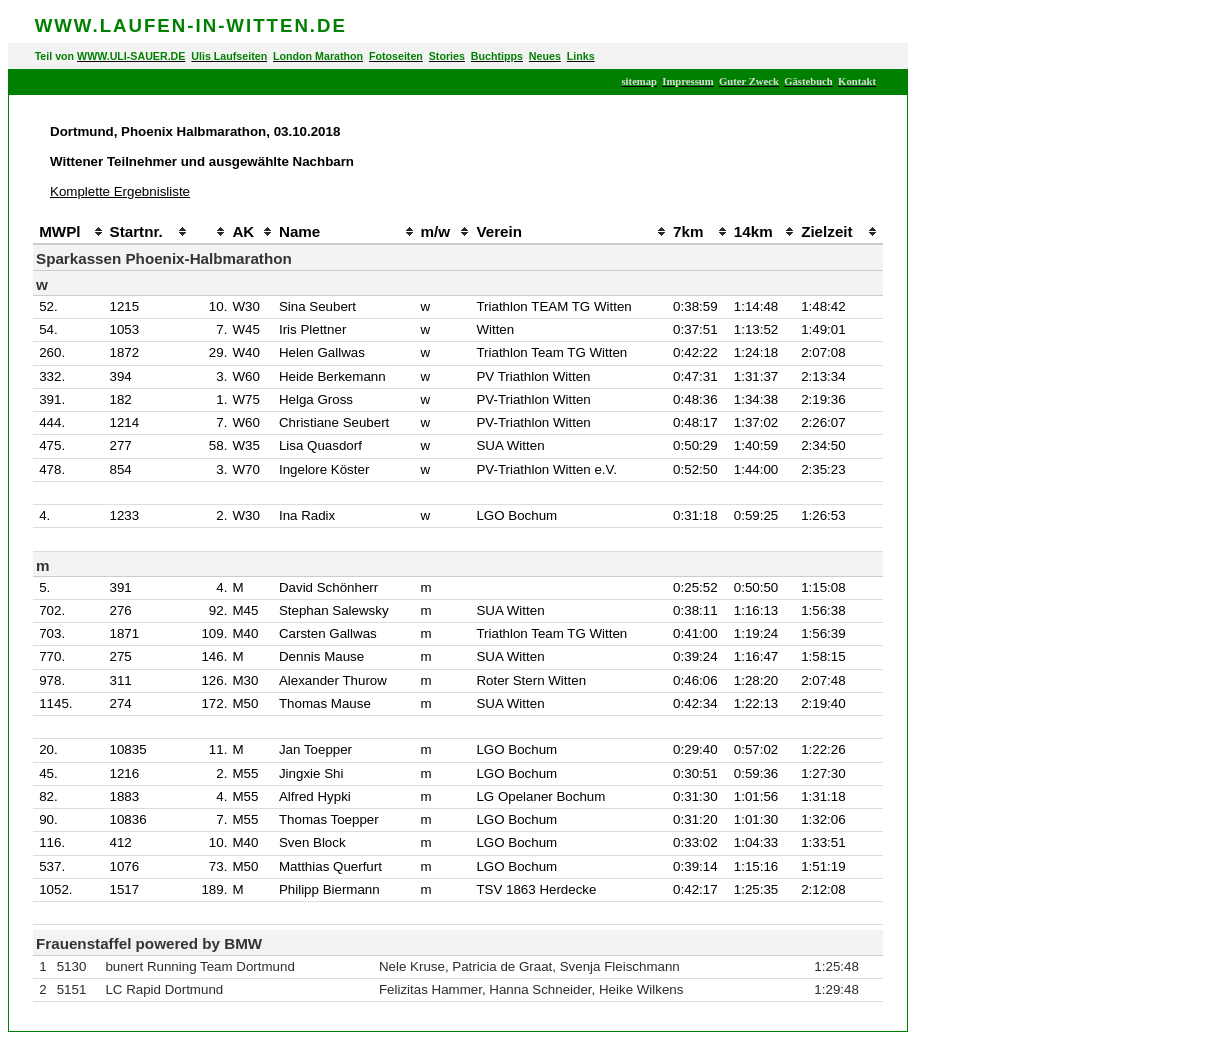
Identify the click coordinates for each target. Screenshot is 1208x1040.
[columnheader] (35, 231)
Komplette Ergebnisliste (120, 191)
